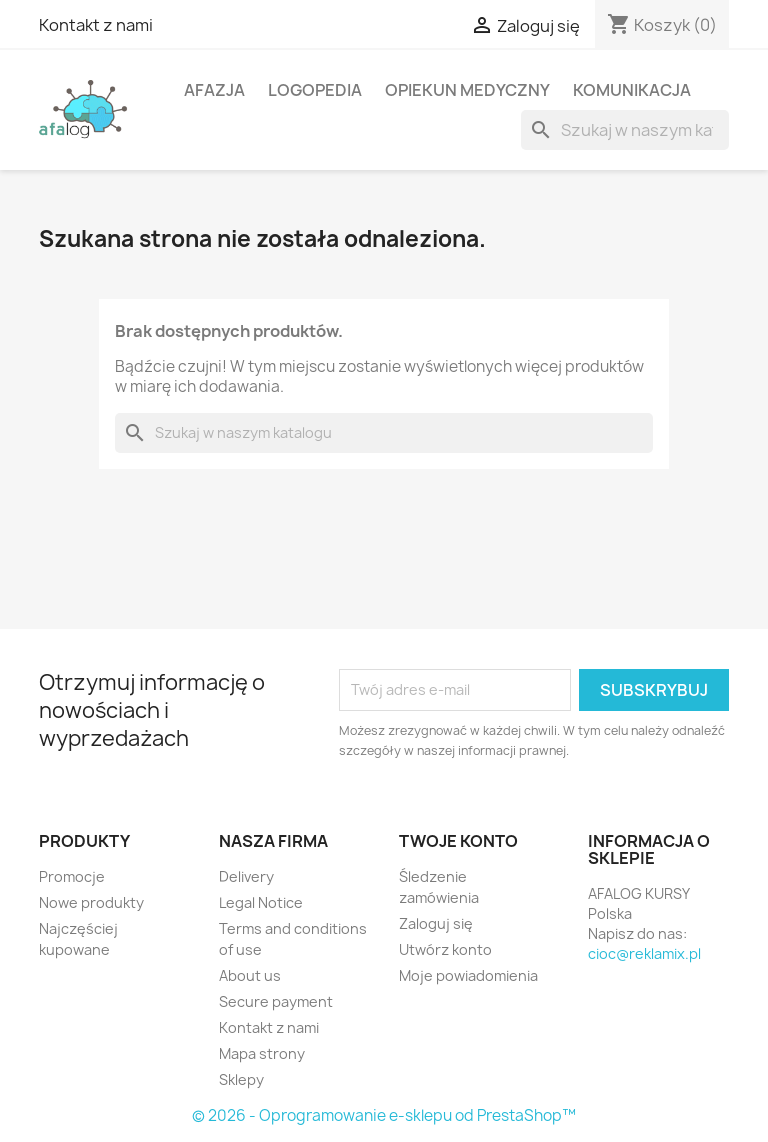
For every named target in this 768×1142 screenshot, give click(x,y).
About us (250, 975)
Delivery (246, 876)
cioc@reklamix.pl (644, 953)
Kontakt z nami (96, 25)
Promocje (72, 876)
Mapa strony (262, 1053)
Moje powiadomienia (468, 975)
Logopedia (315, 90)
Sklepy (241, 1079)
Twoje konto (458, 841)
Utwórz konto (445, 949)
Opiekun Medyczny (467, 90)
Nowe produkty (91, 902)
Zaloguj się (436, 923)
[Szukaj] (625, 130)
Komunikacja (632, 90)
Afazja (214, 90)
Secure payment (276, 1001)
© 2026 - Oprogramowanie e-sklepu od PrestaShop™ (384, 1115)
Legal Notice (261, 902)
